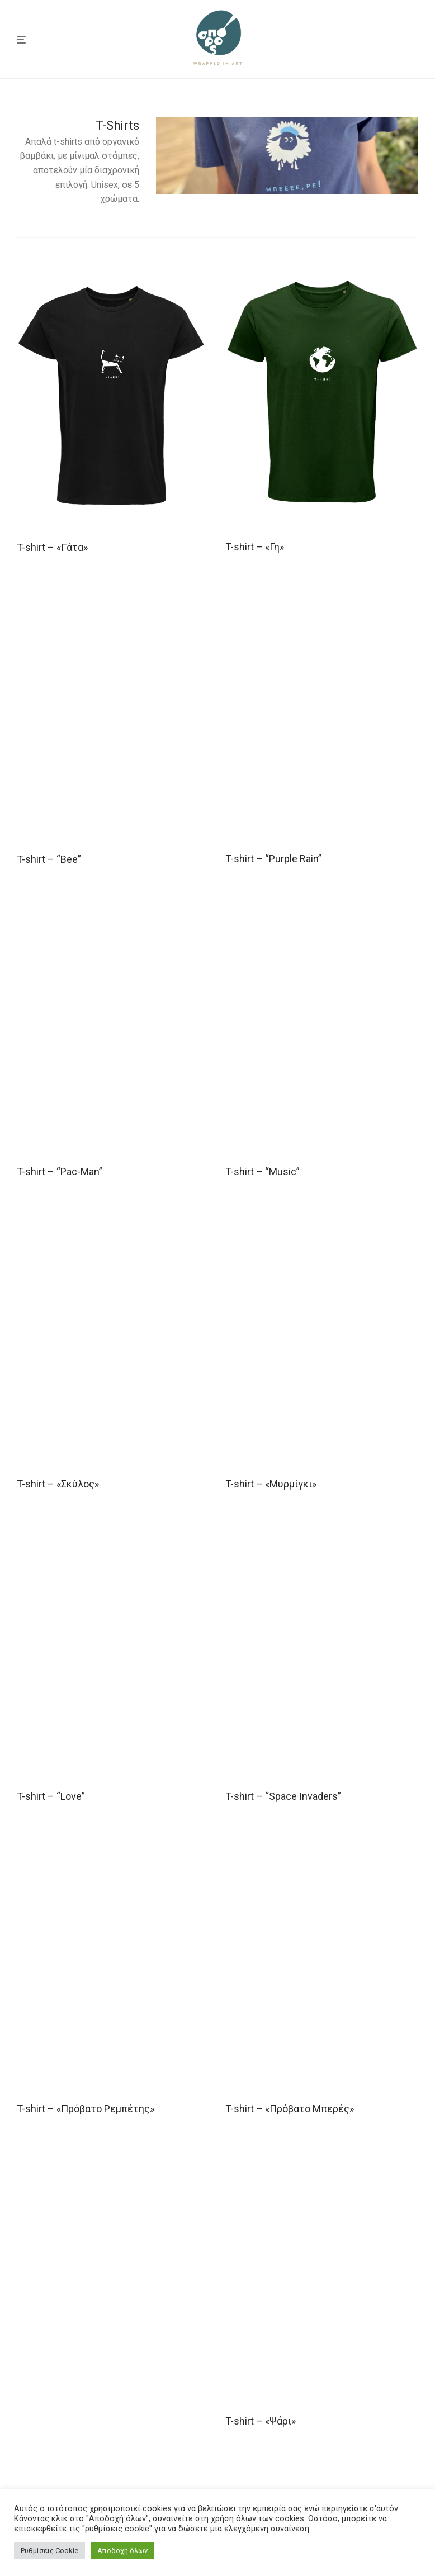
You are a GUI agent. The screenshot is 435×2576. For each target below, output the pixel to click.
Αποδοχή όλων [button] (122, 2550)
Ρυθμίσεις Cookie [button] (49, 2550)
